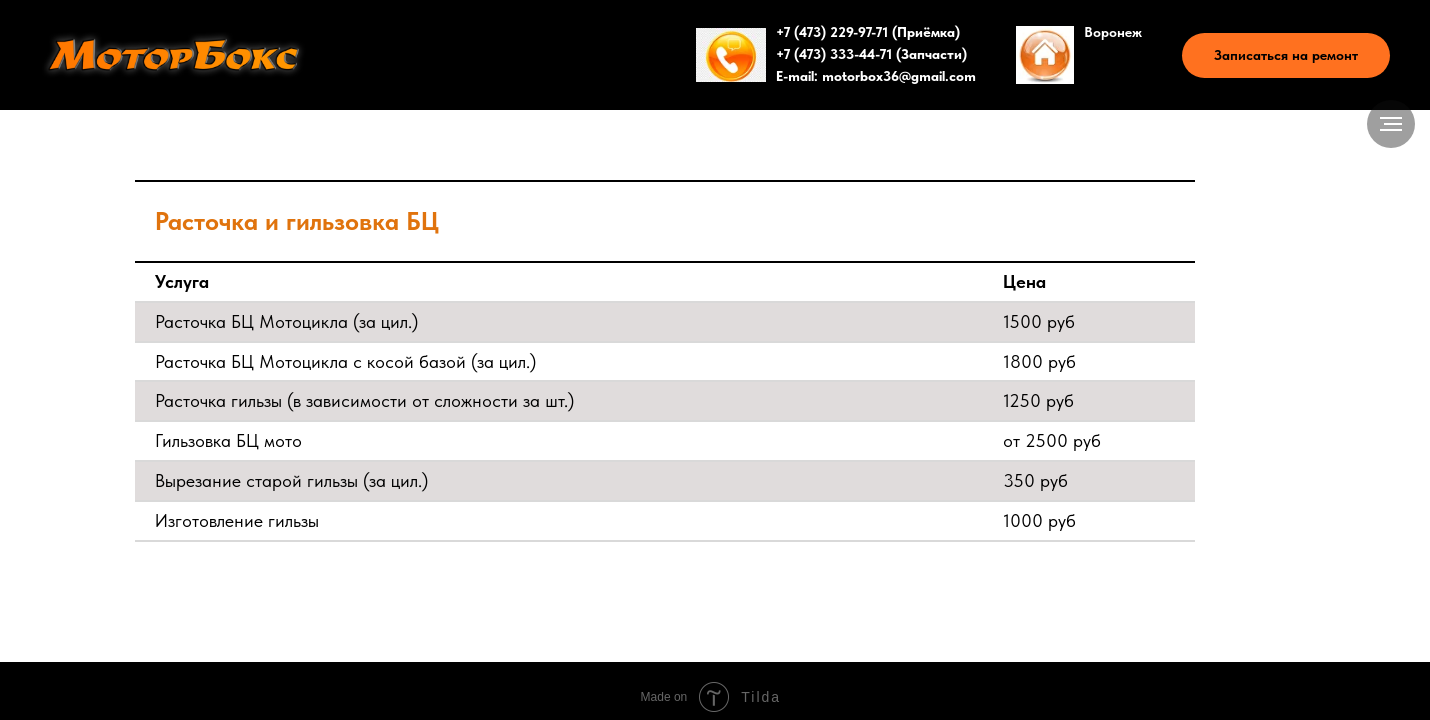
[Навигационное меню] (1391, 124)
